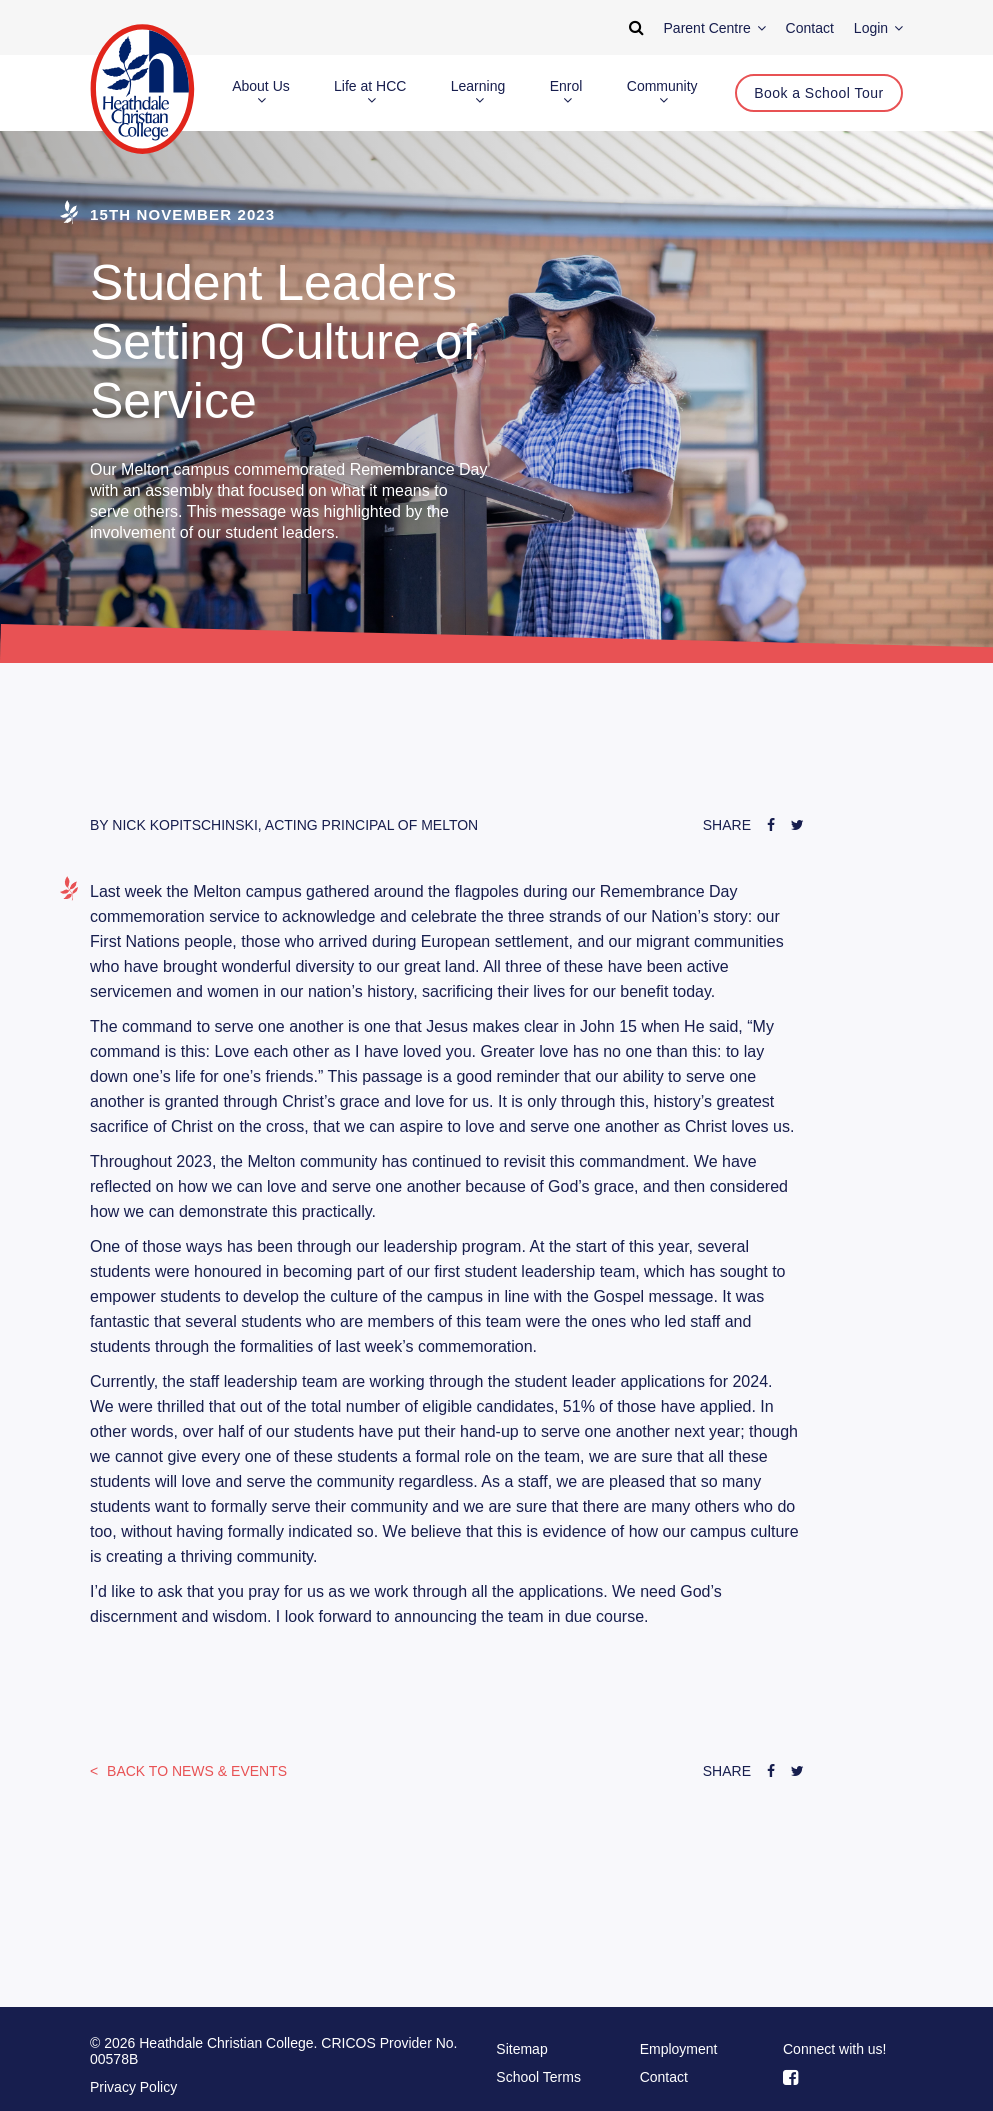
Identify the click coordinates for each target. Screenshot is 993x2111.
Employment (679, 2049)
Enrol (566, 93)
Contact (664, 2077)
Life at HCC (370, 93)
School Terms (538, 2077)
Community (662, 93)
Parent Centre (715, 28)
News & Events (195, 1771)
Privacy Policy (133, 2087)
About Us (261, 93)
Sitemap (521, 2049)
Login (878, 28)
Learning (478, 93)
